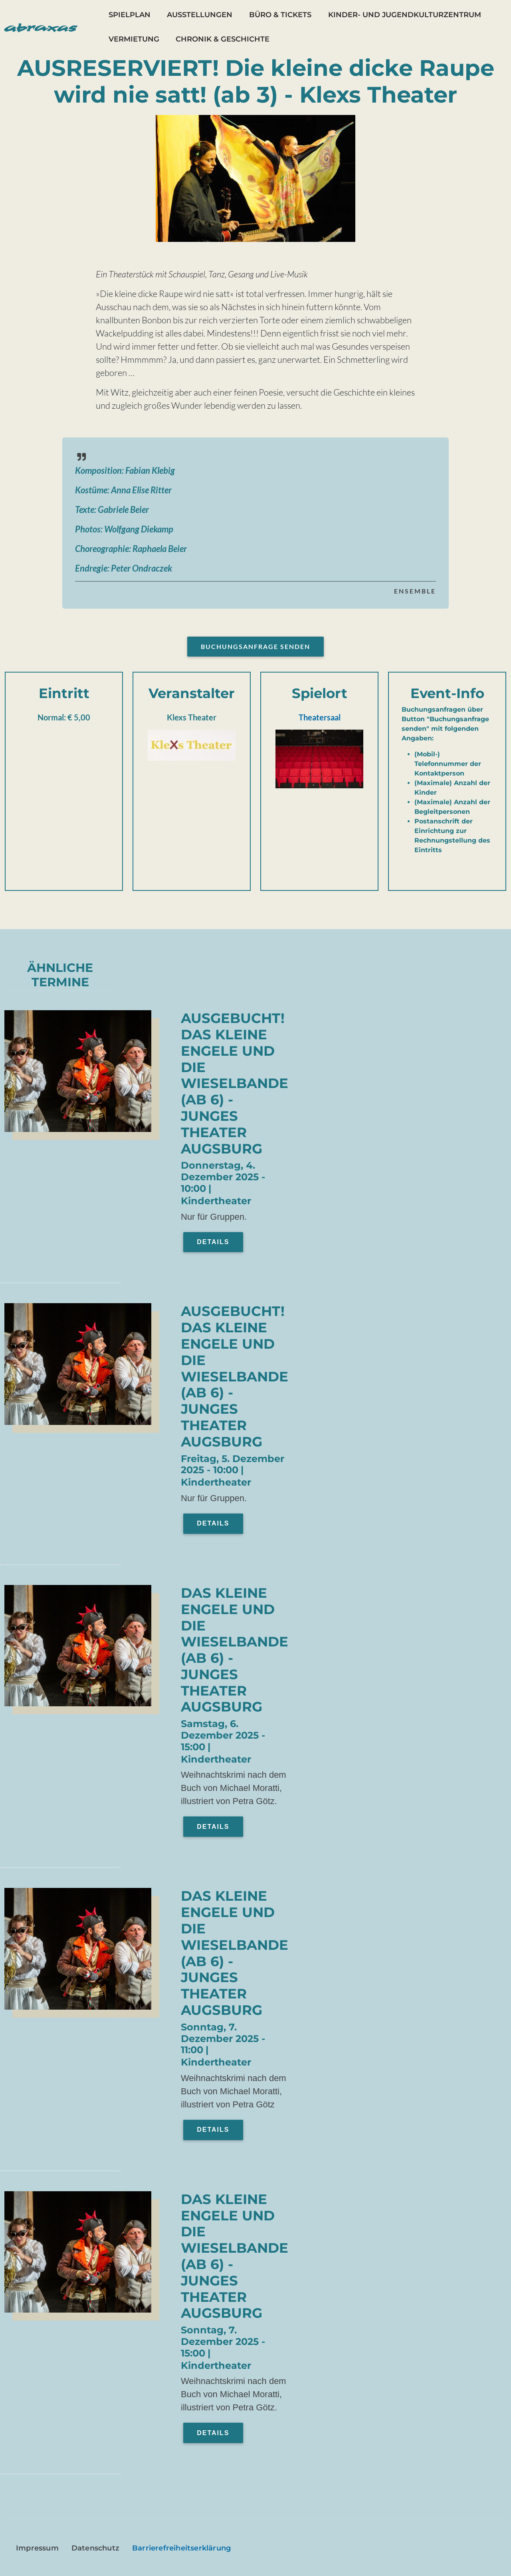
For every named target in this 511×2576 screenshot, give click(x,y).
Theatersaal (320, 717)
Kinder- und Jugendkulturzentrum (404, 14)
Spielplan (130, 14)
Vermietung (134, 39)
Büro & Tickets (280, 14)
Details (213, 1242)
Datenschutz (95, 2548)
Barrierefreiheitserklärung (181, 2548)
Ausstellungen (199, 14)
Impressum (37, 2548)
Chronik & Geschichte (222, 39)
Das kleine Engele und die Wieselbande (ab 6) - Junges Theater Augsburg (234, 1650)
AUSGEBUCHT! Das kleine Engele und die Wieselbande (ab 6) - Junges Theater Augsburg (234, 1083)
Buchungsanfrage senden (255, 646)
